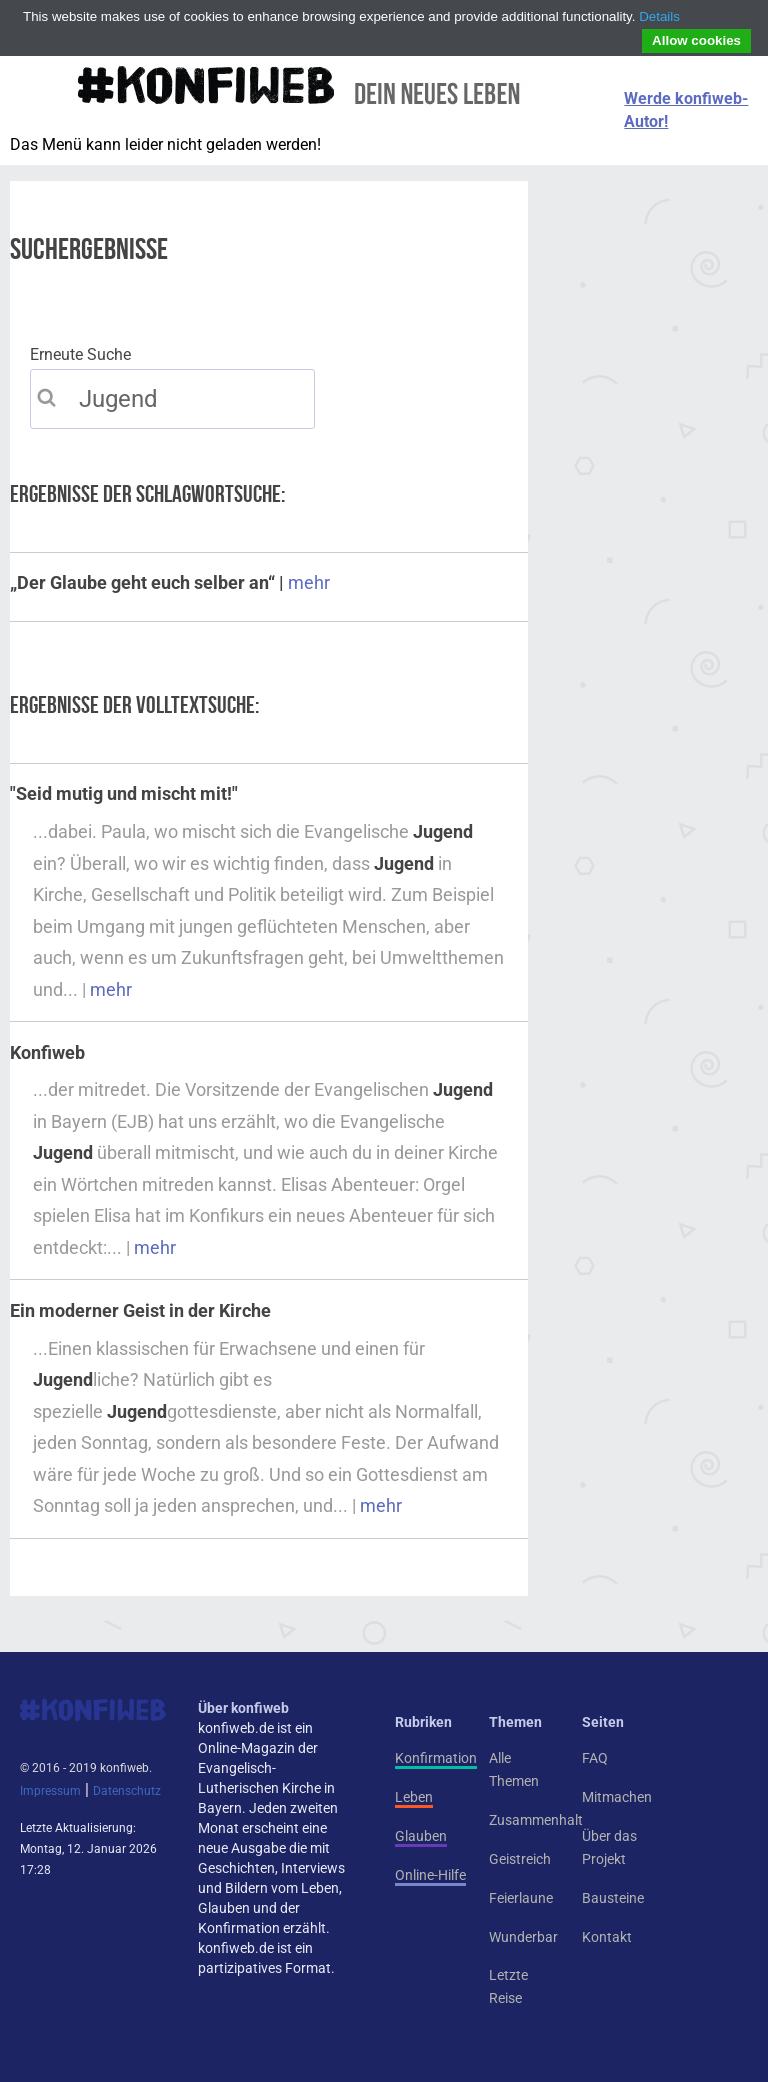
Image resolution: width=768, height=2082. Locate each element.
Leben (414, 1797)
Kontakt (607, 1937)
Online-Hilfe (430, 1875)
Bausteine (613, 1898)
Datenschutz (127, 1791)
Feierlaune (521, 1898)
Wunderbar (523, 1937)
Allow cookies (696, 40)
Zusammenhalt (536, 1820)
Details (659, 16)
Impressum (50, 1791)
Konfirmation (436, 1758)
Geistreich (520, 1859)
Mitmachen (617, 1797)
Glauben (421, 1836)
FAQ (595, 1758)
